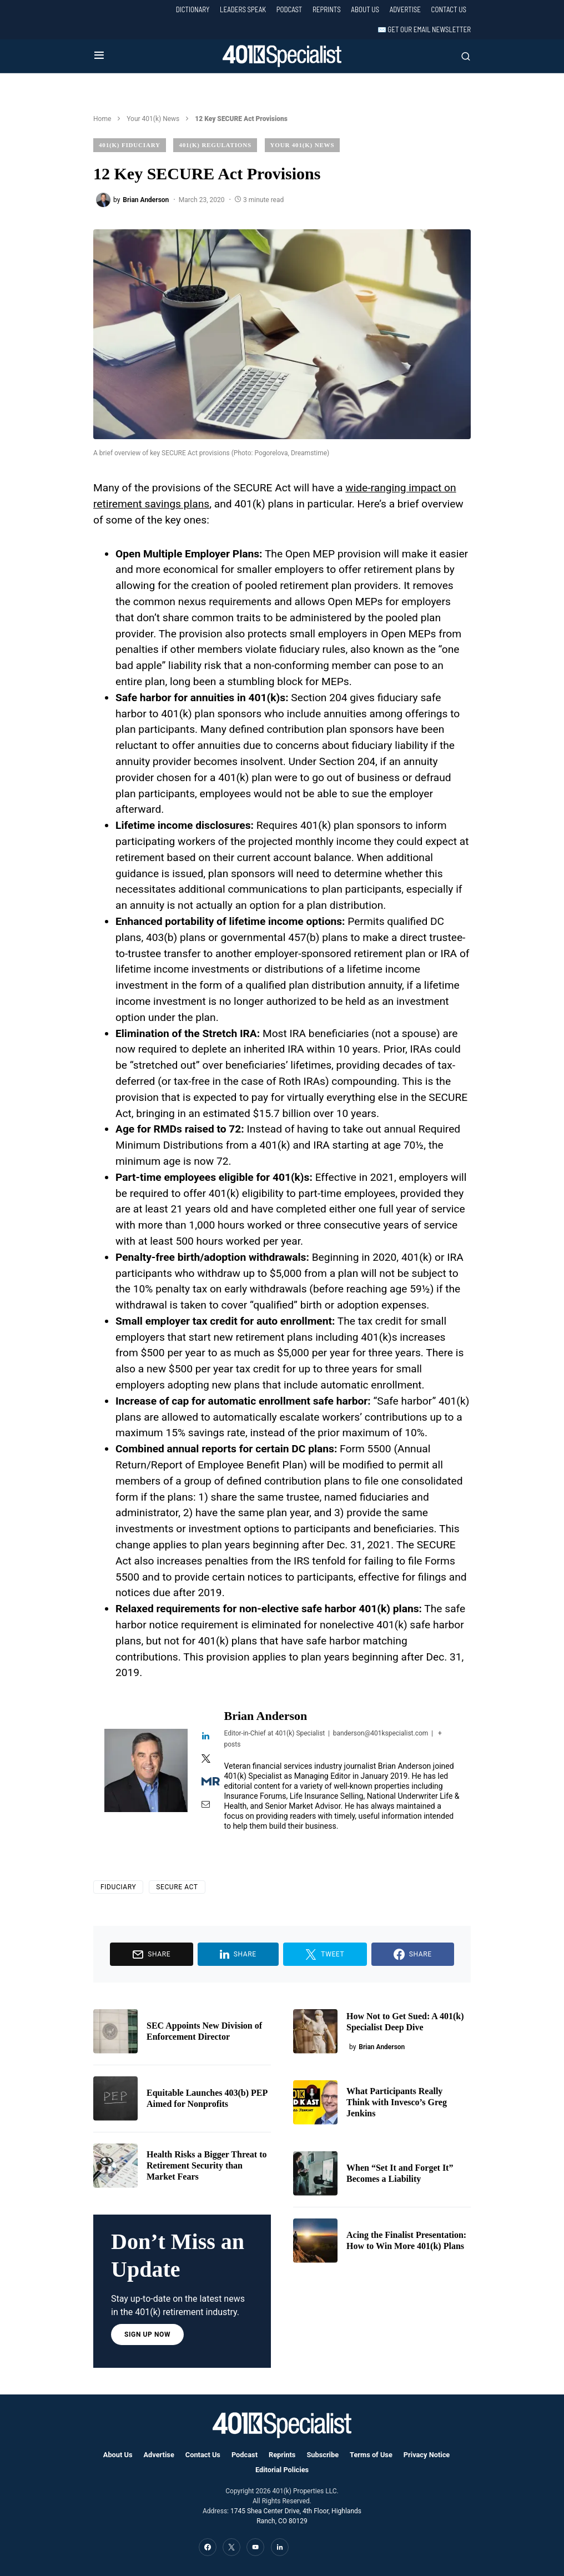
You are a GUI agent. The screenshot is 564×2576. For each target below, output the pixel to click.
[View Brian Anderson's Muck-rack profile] (206, 1782)
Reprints (327, 9)
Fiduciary (118, 1887)
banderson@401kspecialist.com (381, 1733)
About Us (365, 9)
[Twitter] (231, 2547)
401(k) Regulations (215, 145)
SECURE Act (177, 1887)
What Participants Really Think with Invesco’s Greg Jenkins (396, 2102)
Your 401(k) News (153, 119)
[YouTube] (255, 2547)
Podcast (289, 9)
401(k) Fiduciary (129, 145)
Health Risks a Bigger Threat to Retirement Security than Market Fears (206, 2165)
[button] (99, 56)
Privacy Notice (427, 2455)
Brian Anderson (266, 1716)
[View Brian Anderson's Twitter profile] (206, 1759)
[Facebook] (207, 2547)
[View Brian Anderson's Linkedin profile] (206, 1736)
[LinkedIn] (280, 2547)
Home (102, 119)
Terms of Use (371, 2455)
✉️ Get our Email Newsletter (424, 29)
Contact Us (448, 9)
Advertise (405, 9)
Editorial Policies (282, 2470)
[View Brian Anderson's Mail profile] (206, 1805)
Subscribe (322, 2455)
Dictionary (193, 9)
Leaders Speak (243, 9)
